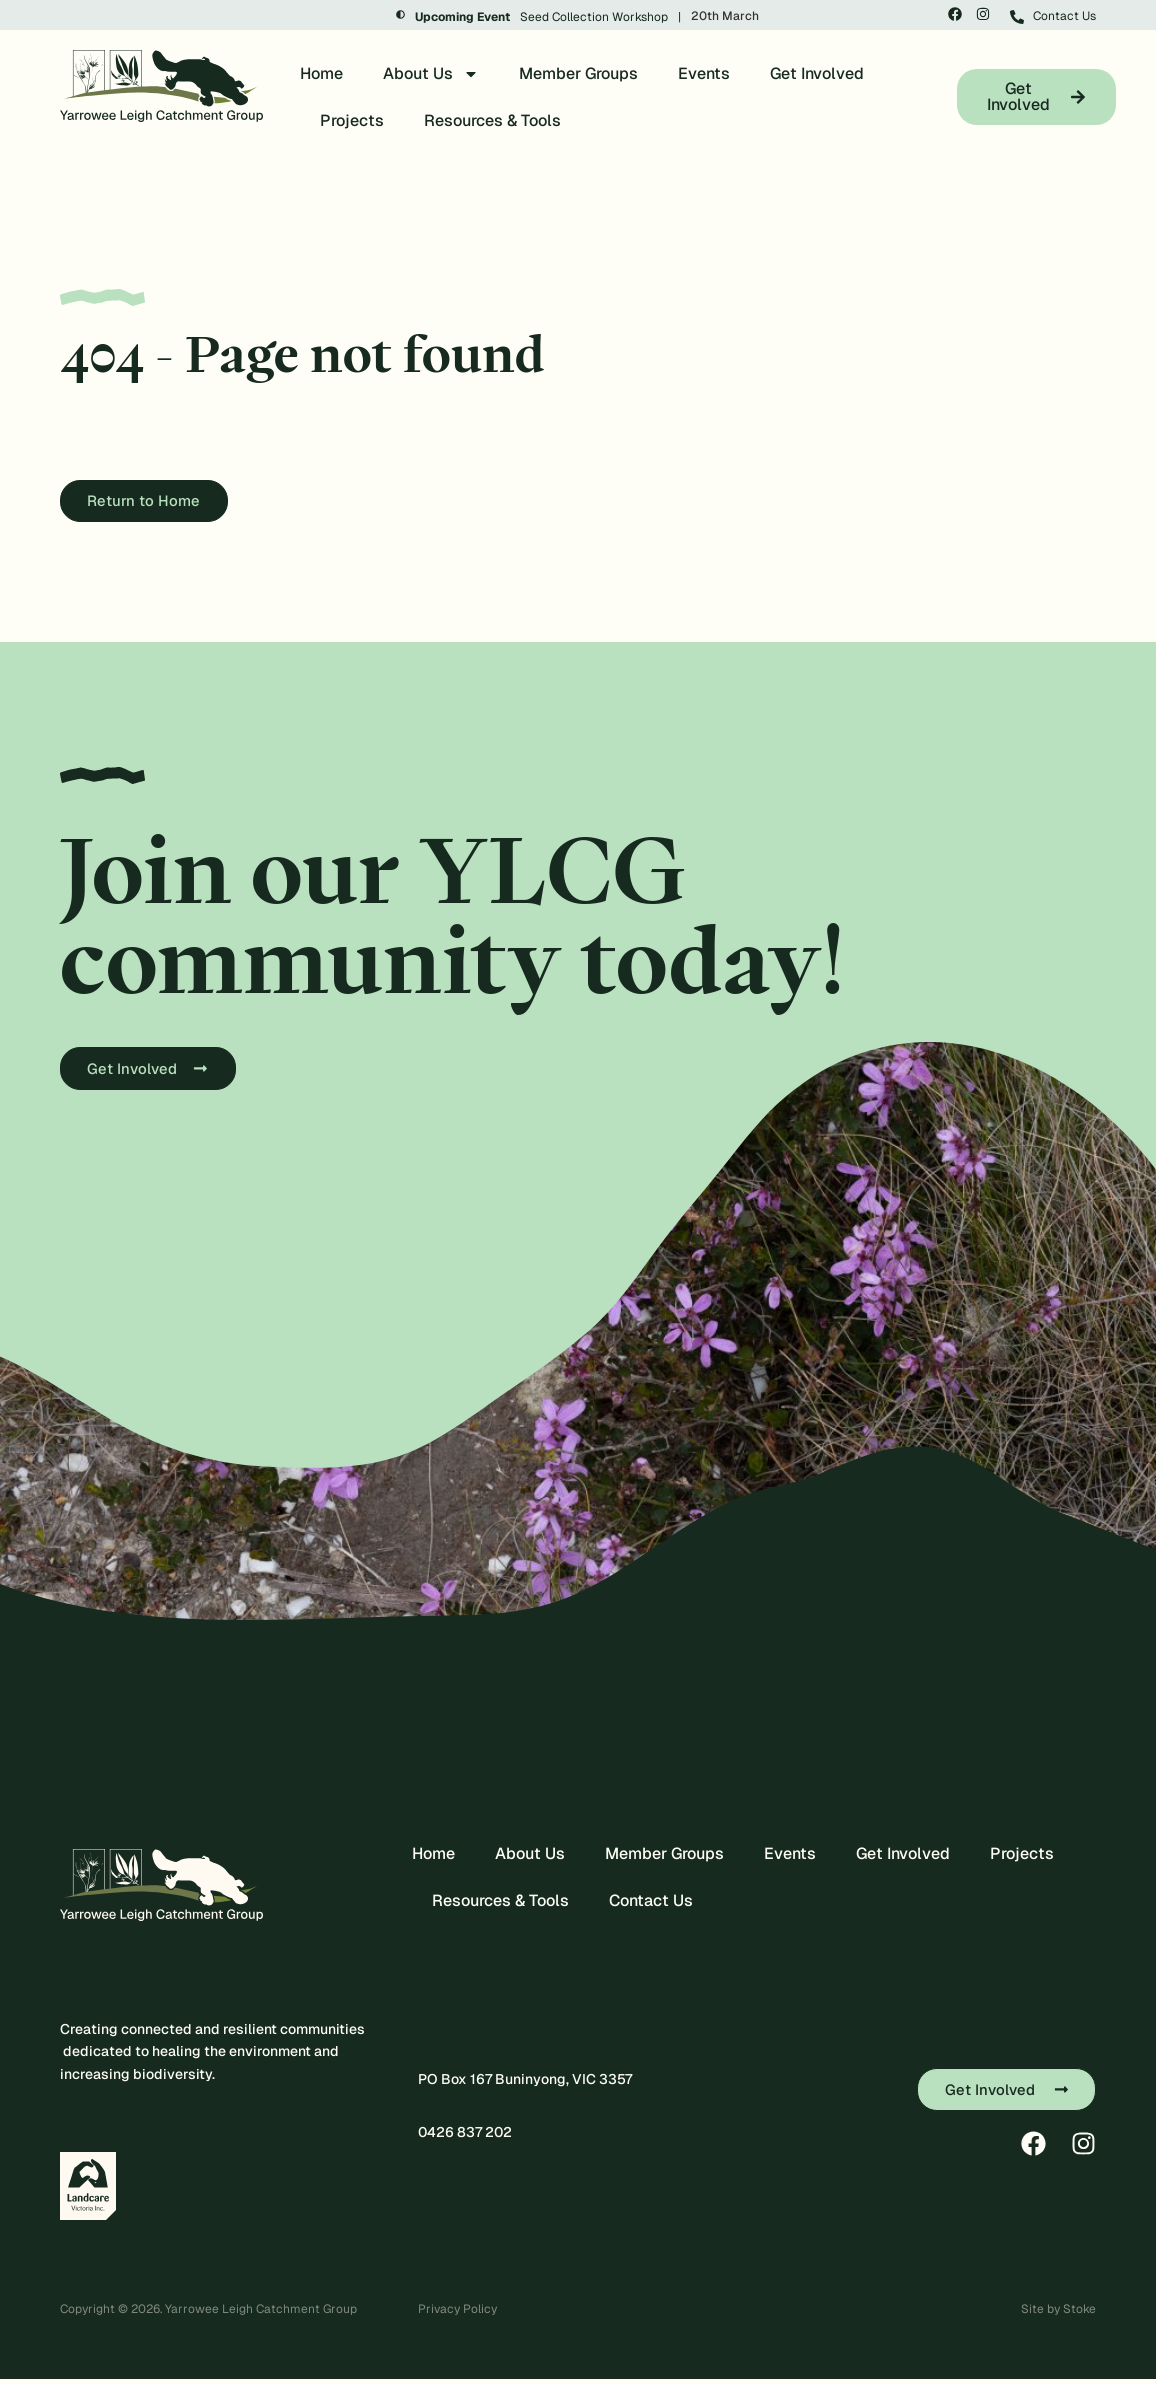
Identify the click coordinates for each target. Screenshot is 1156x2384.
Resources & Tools (492, 120)
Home (321, 73)
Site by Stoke (1058, 2314)
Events (704, 73)
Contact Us (651, 1905)
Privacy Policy (457, 2314)
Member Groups (578, 73)
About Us (431, 74)
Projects (352, 120)
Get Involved (817, 73)
